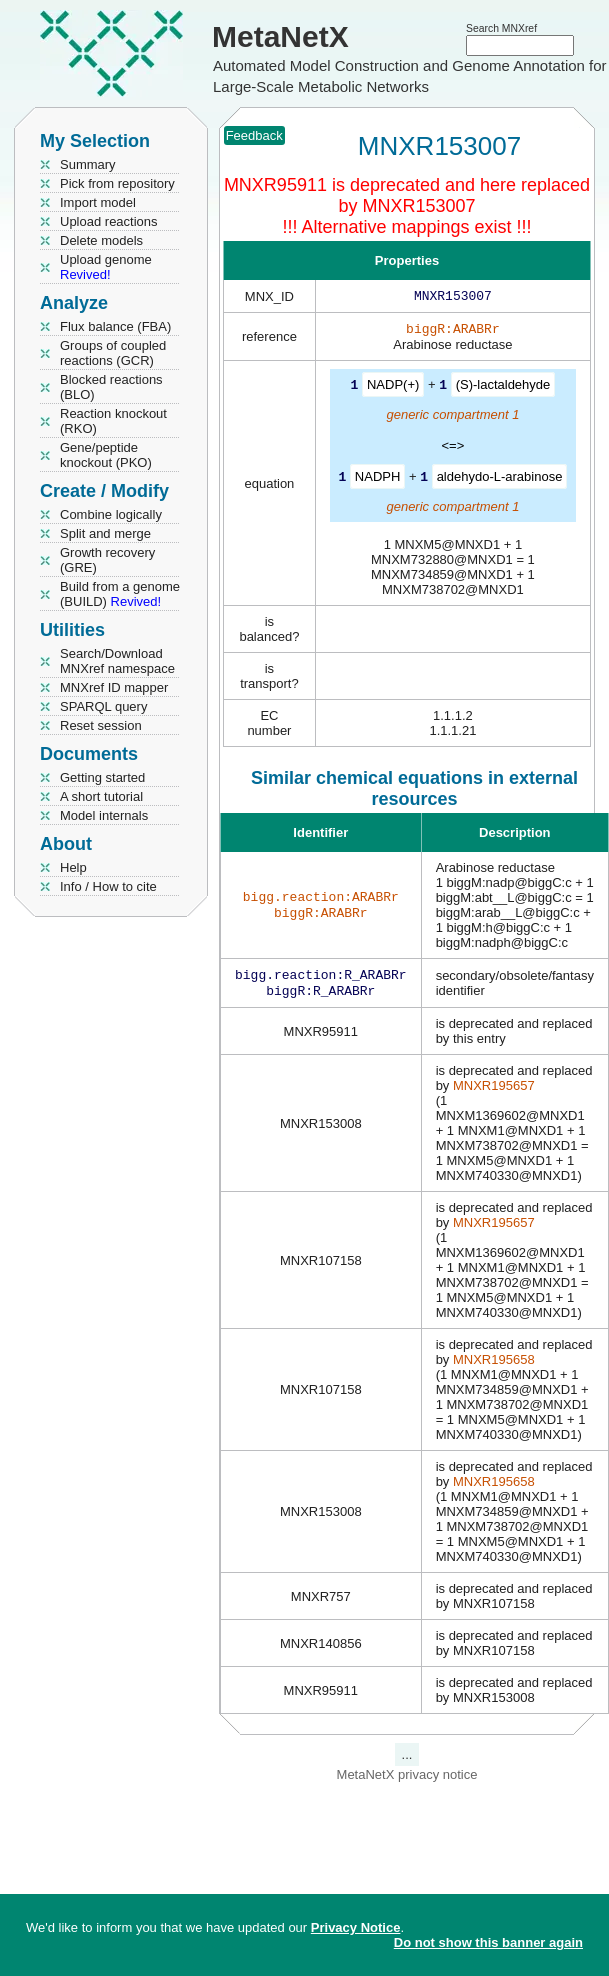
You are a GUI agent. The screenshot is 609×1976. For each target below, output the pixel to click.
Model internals (104, 815)
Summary (88, 164)
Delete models (101, 240)
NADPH (378, 479)
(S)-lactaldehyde (503, 388)
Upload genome (106, 267)
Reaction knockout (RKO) (113, 421)
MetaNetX (280, 36)
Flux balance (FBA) (115, 326)
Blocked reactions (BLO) (111, 387)
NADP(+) (393, 388)
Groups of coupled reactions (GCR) (113, 353)
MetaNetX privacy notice (407, 1780)
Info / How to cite (108, 886)
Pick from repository (117, 183)
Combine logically (111, 514)
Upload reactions (109, 221)
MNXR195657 (494, 1091)
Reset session (101, 725)
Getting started (102, 777)
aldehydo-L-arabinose (500, 479)
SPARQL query (103, 706)
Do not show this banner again (488, 1942)
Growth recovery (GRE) (107, 560)
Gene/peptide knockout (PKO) (106, 455)
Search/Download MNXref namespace (117, 661)
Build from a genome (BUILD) (120, 594)
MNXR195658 (494, 1365)
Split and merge (105, 533)
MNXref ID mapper (114, 687)
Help (73, 867)
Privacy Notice (356, 1927)
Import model (98, 202)
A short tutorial (101, 796)
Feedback (254, 135)
